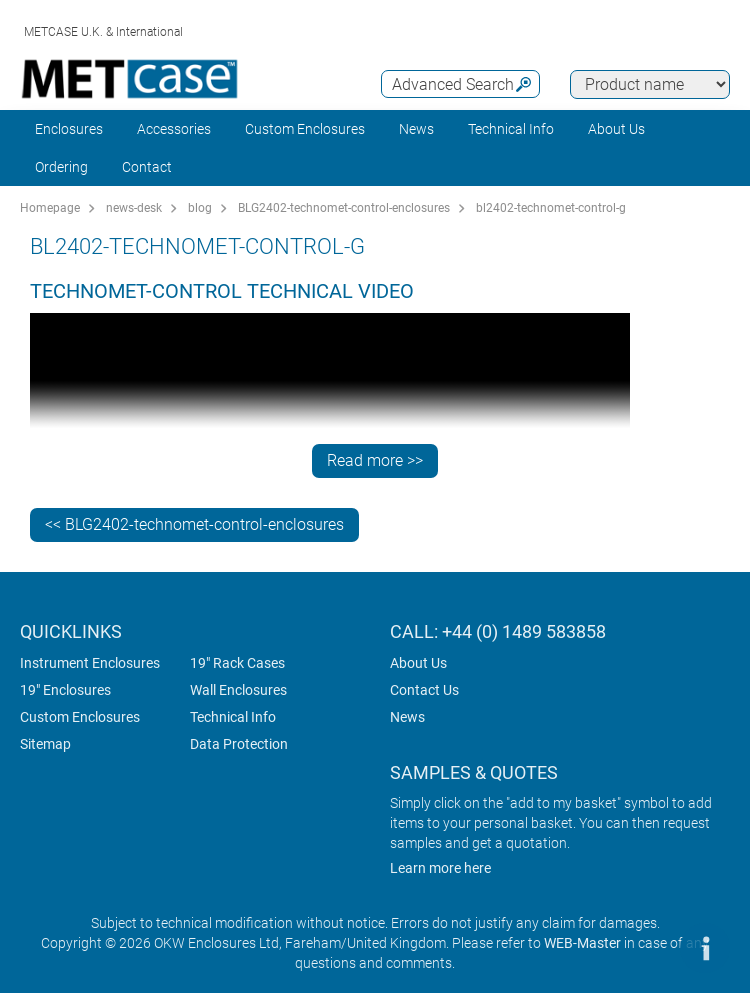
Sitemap (45, 744)
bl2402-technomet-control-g (551, 208)
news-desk (134, 208)
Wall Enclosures (238, 690)
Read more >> (375, 460)
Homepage (50, 208)
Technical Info (233, 717)
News (416, 129)
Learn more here (440, 868)
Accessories (174, 129)
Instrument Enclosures (90, 663)
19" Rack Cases (237, 663)
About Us (418, 663)
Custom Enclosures (305, 129)
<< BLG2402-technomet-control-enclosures (194, 524)
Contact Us (424, 690)
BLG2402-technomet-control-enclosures (344, 208)
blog (200, 208)
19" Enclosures (65, 690)
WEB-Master (582, 943)
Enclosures (69, 129)
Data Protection (239, 744)
